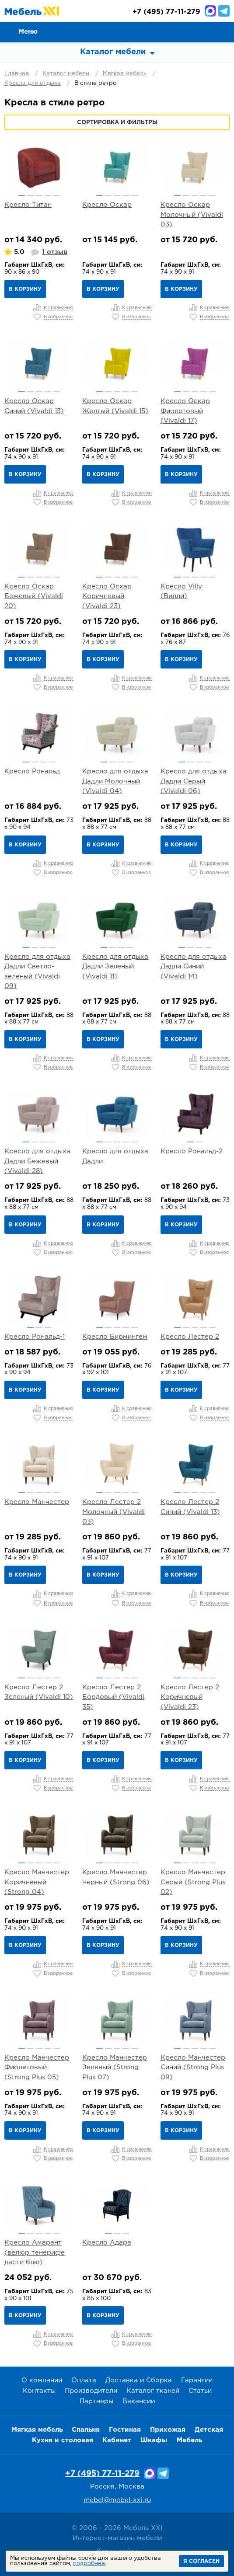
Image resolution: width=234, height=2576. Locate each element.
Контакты (39, 2391)
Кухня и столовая (62, 2440)
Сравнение (184, 31)
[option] (38, 167)
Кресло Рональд (32, 771)
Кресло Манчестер (36, 1502)
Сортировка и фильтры (117, 122)
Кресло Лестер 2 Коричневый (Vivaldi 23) (190, 1697)
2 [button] (30, 195)
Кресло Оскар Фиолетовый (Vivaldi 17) (185, 411)
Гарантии (197, 2380)
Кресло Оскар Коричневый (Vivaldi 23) (107, 596)
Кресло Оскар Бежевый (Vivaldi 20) (33, 596)
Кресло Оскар (107, 205)
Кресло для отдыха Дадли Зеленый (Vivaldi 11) (115, 966)
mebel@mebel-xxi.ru (117, 2500)
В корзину (25, 289)
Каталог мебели (65, 73)
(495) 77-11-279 (166, 12)
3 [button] (39, 195)
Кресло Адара (106, 2242)
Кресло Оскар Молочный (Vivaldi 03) (192, 214)
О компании (41, 2380)
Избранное (203, 31)
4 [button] (48, 195)
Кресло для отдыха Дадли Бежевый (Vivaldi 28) (37, 1161)
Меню (28, 32)
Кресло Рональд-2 (192, 1151)
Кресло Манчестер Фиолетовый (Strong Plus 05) (36, 2067)
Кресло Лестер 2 (190, 1337)
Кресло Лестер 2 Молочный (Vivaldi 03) (113, 1512)
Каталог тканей (152, 2391)
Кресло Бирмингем (114, 1337)
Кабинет (116, 2440)
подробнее (89, 2563)
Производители (91, 2391)
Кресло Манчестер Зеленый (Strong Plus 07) (114, 2067)
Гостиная (125, 2430)
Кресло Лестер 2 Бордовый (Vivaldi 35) (113, 1697)
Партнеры (96, 2401)
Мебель (189, 2440)
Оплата (83, 2380)
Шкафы (154, 2440)
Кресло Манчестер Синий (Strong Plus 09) (193, 2067)
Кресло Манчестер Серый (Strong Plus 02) (193, 1882)
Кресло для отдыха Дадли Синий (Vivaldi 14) (194, 966)
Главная (16, 73)
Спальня (86, 2430)
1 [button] (21, 195)
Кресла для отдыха (32, 83)
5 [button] (56, 195)
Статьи (200, 2391)
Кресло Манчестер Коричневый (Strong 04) (36, 1882)
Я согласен (201, 2561)
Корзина (223, 31)
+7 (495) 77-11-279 (102, 2473)
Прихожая (167, 2430)
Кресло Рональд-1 (34, 1337)
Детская (209, 2430)
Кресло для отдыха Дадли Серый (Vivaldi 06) (194, 781)
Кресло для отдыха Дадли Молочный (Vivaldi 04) (115, 781)
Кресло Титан (28, 205)
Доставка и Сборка (138, 2380)
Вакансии (138, 2401)
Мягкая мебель (125, 73)
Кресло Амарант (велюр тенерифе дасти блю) (34, 2252)
